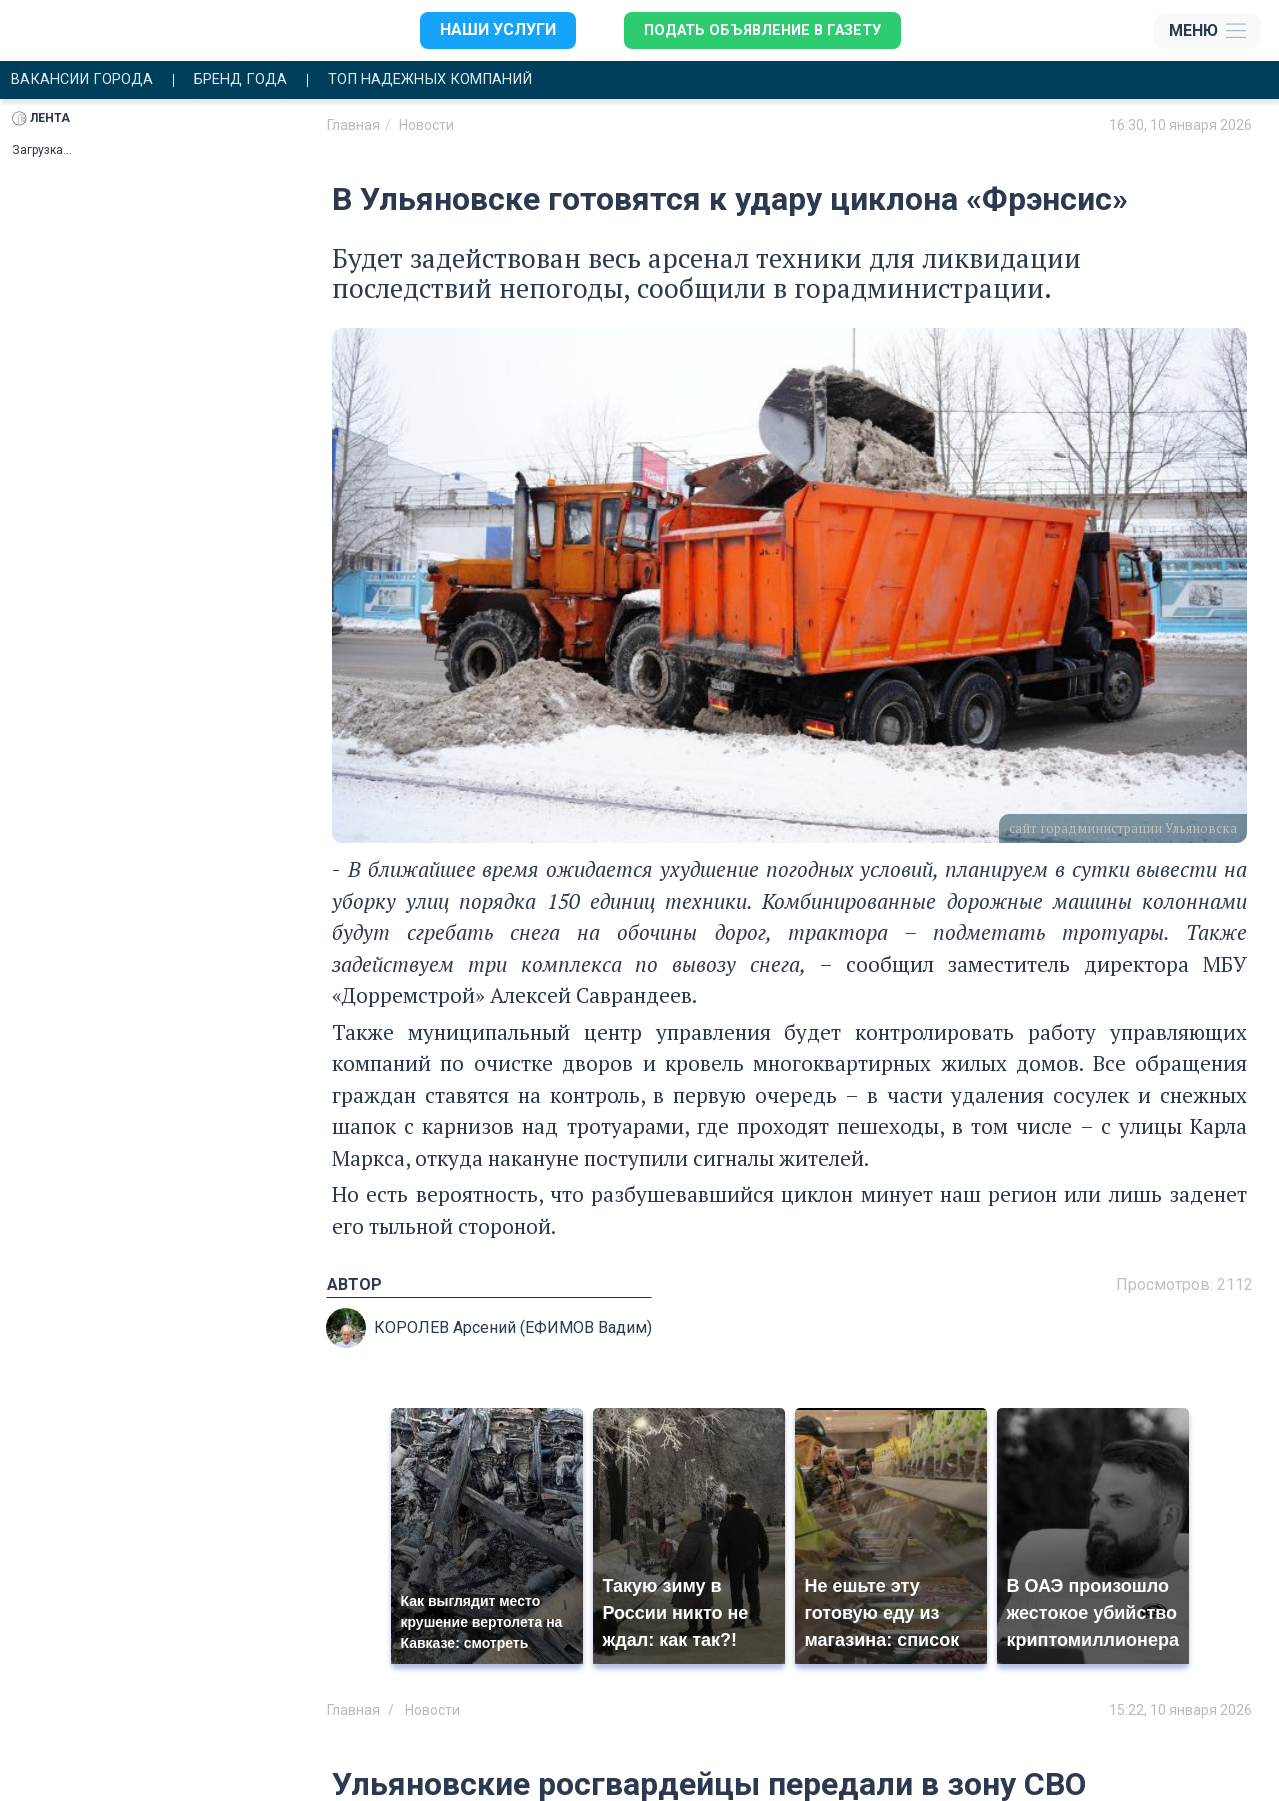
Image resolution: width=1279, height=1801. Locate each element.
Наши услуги (487, 30)
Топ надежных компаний (461, 81)
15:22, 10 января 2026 (1180, 1711)
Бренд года (256, 81)
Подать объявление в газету (760, 30)
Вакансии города (88, 81)
